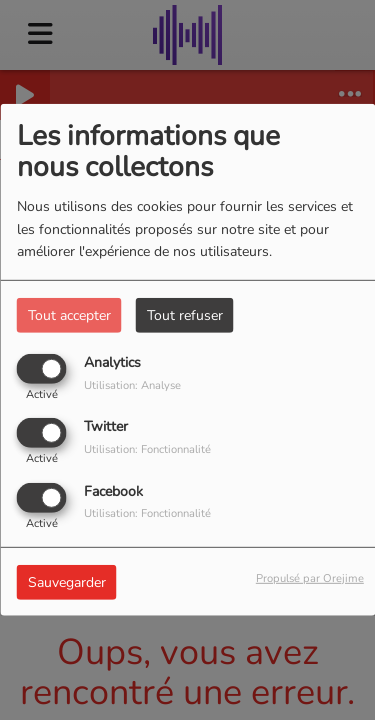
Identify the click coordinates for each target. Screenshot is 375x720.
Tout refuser (185, 315)
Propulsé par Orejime (310, 577)
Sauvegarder (67, 581)
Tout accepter (69, 315)
